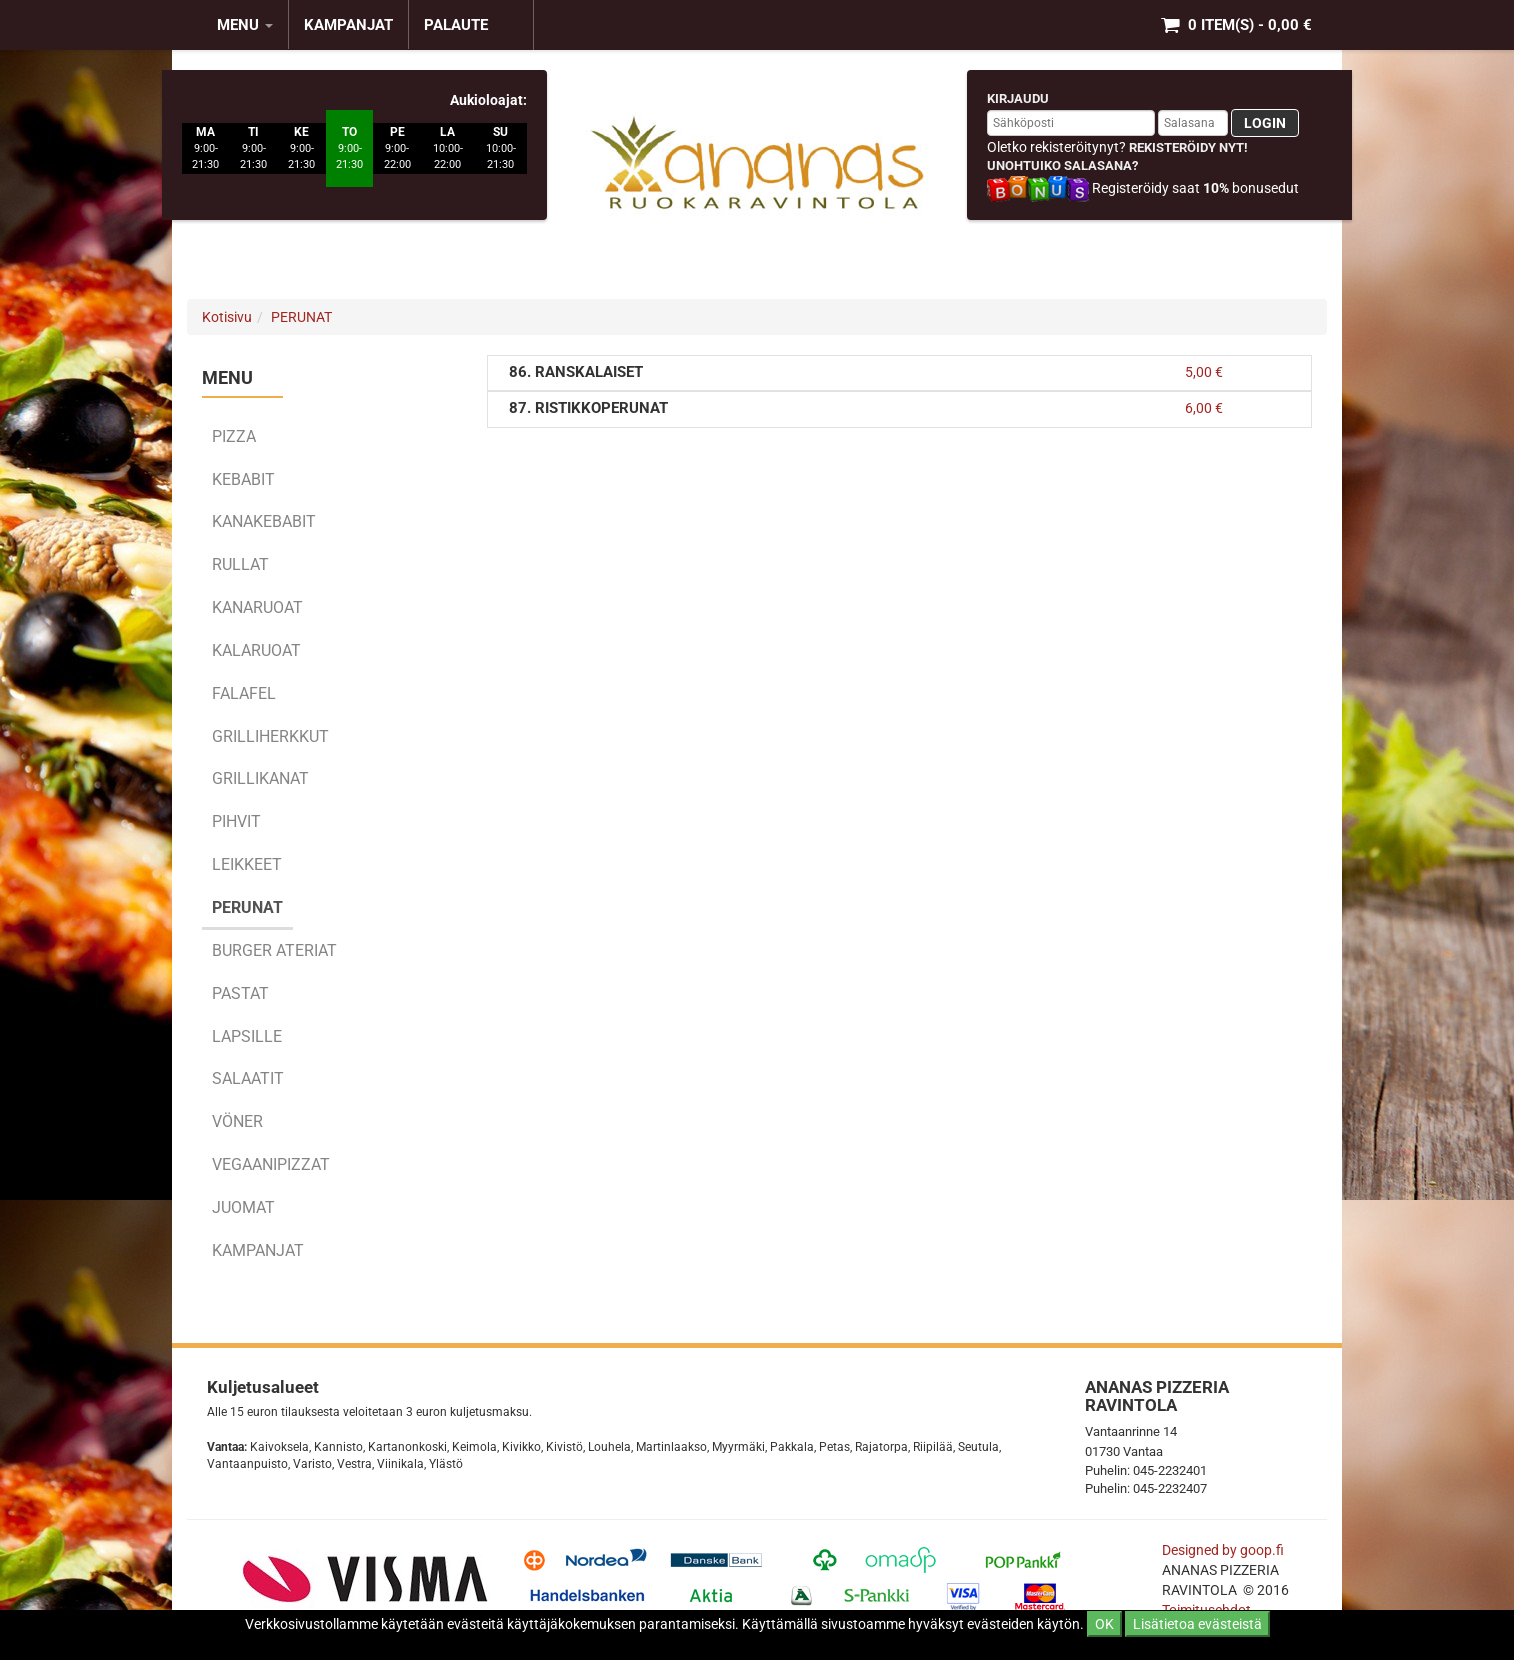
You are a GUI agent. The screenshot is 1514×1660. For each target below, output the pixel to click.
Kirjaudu (1018, 98)
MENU (245, 25)
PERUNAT (301, 317)
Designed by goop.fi (1223, 1550)
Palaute (456, 25)
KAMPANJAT (348, 25)
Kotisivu (227, 317)
